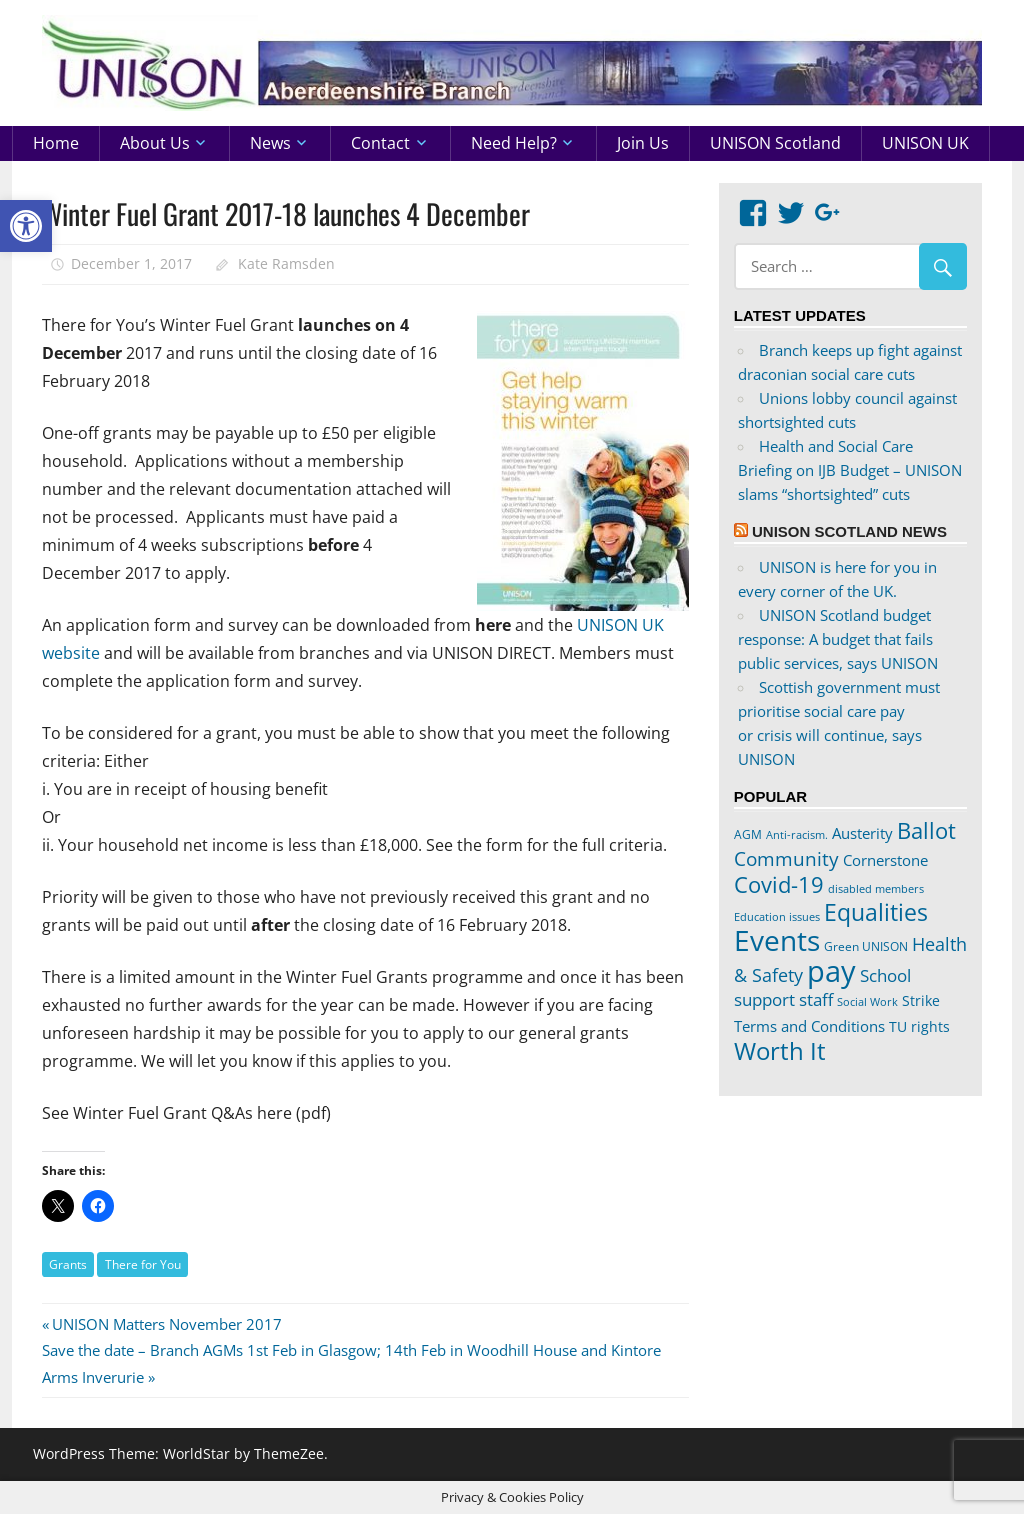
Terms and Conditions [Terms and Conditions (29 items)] (809, 1026)
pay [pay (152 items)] (831, 971)
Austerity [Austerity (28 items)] (862, 833)
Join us (643, 143)
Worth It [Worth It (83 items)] (780, 1050)
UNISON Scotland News (849, 531)
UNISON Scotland (775, 143)
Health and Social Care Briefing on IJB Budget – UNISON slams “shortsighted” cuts (850, 470)
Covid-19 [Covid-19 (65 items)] (779, 884)
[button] (26, 226)
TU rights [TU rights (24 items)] (919, 1027)
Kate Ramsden (286, 263)
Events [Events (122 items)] (777, 940)
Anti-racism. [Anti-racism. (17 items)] (797, 835)
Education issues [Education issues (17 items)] (777, 917)
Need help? (514, 143)
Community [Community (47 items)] (786, 858)
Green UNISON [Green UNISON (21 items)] (866, 946)
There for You (143, 1264)
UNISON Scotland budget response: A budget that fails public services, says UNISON (838, 639)
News (270, 143)
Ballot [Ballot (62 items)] (926, 830)
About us (155, 143)
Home (56, 143)
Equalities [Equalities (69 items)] (876, 912)
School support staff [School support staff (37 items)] (822, 987)
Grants (68, 1264)
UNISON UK (925, 143)
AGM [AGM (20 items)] (748, 834)
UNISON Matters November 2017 (166, 1324)
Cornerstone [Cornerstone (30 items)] (885, 860)
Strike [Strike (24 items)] (921, 1001)
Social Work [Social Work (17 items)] (867, 1002)
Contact (380, 143)
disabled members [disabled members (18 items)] (876, 888)
